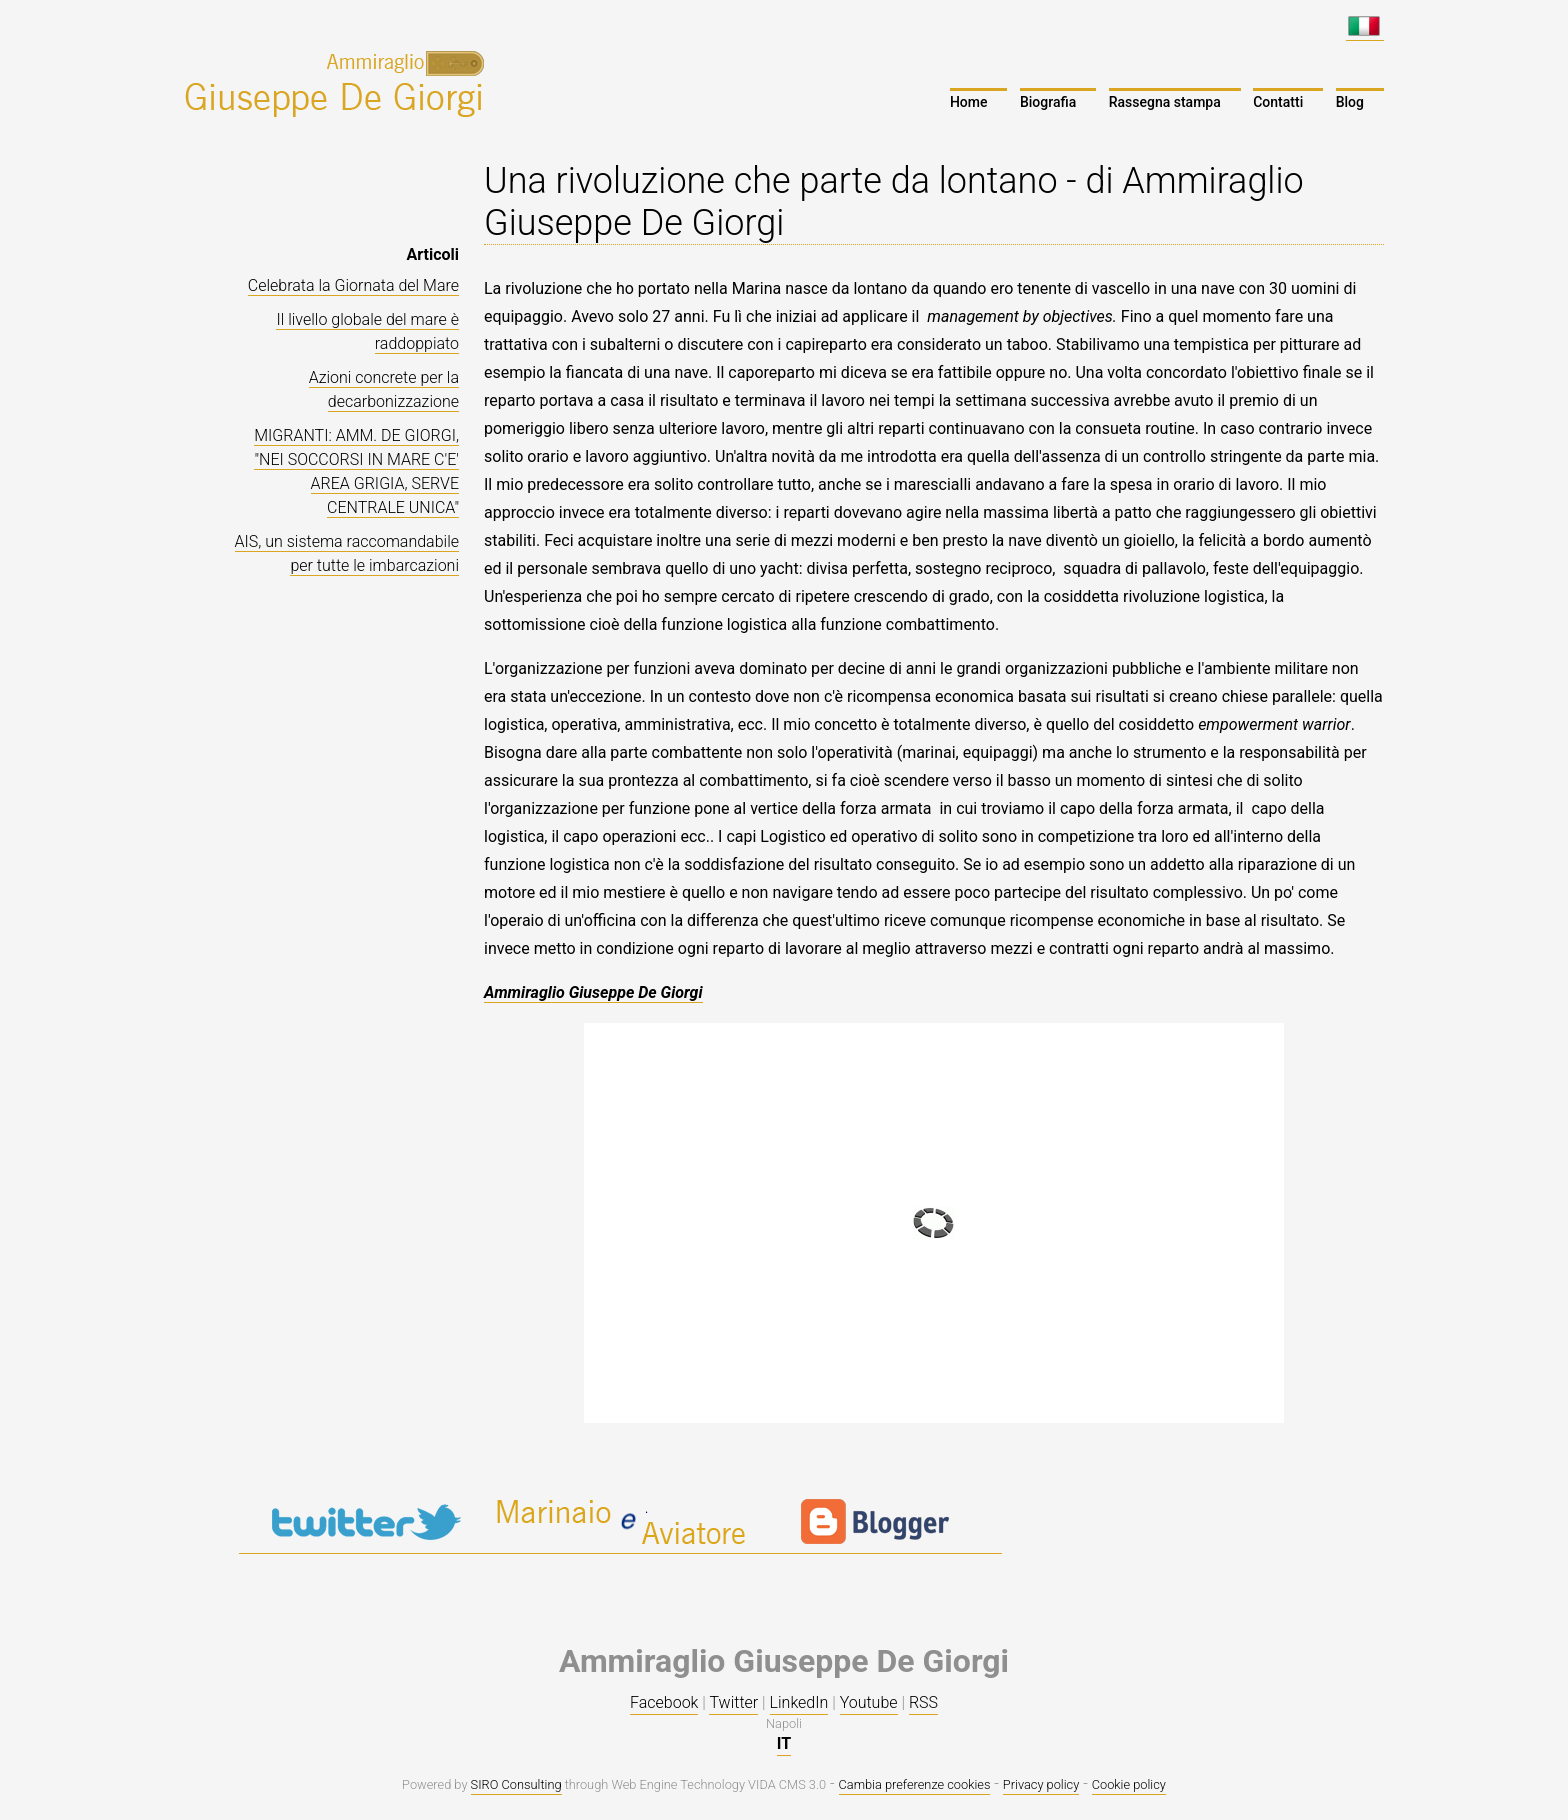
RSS (923, 1702)
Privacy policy (1041, 1784)
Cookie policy (1129, 1784)
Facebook (664, 1702)
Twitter (733, 1702)
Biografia (1048, 102)
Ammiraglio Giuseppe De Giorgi (593, 992)
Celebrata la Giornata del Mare (353, 285)
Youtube (869, 1702)
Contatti (1278, 102)
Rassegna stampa (1165, 102)
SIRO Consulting (516, 1784)
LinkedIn (799, 1702)
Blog (1350, 102)
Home (969, 102)
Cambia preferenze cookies (915, 1784)
